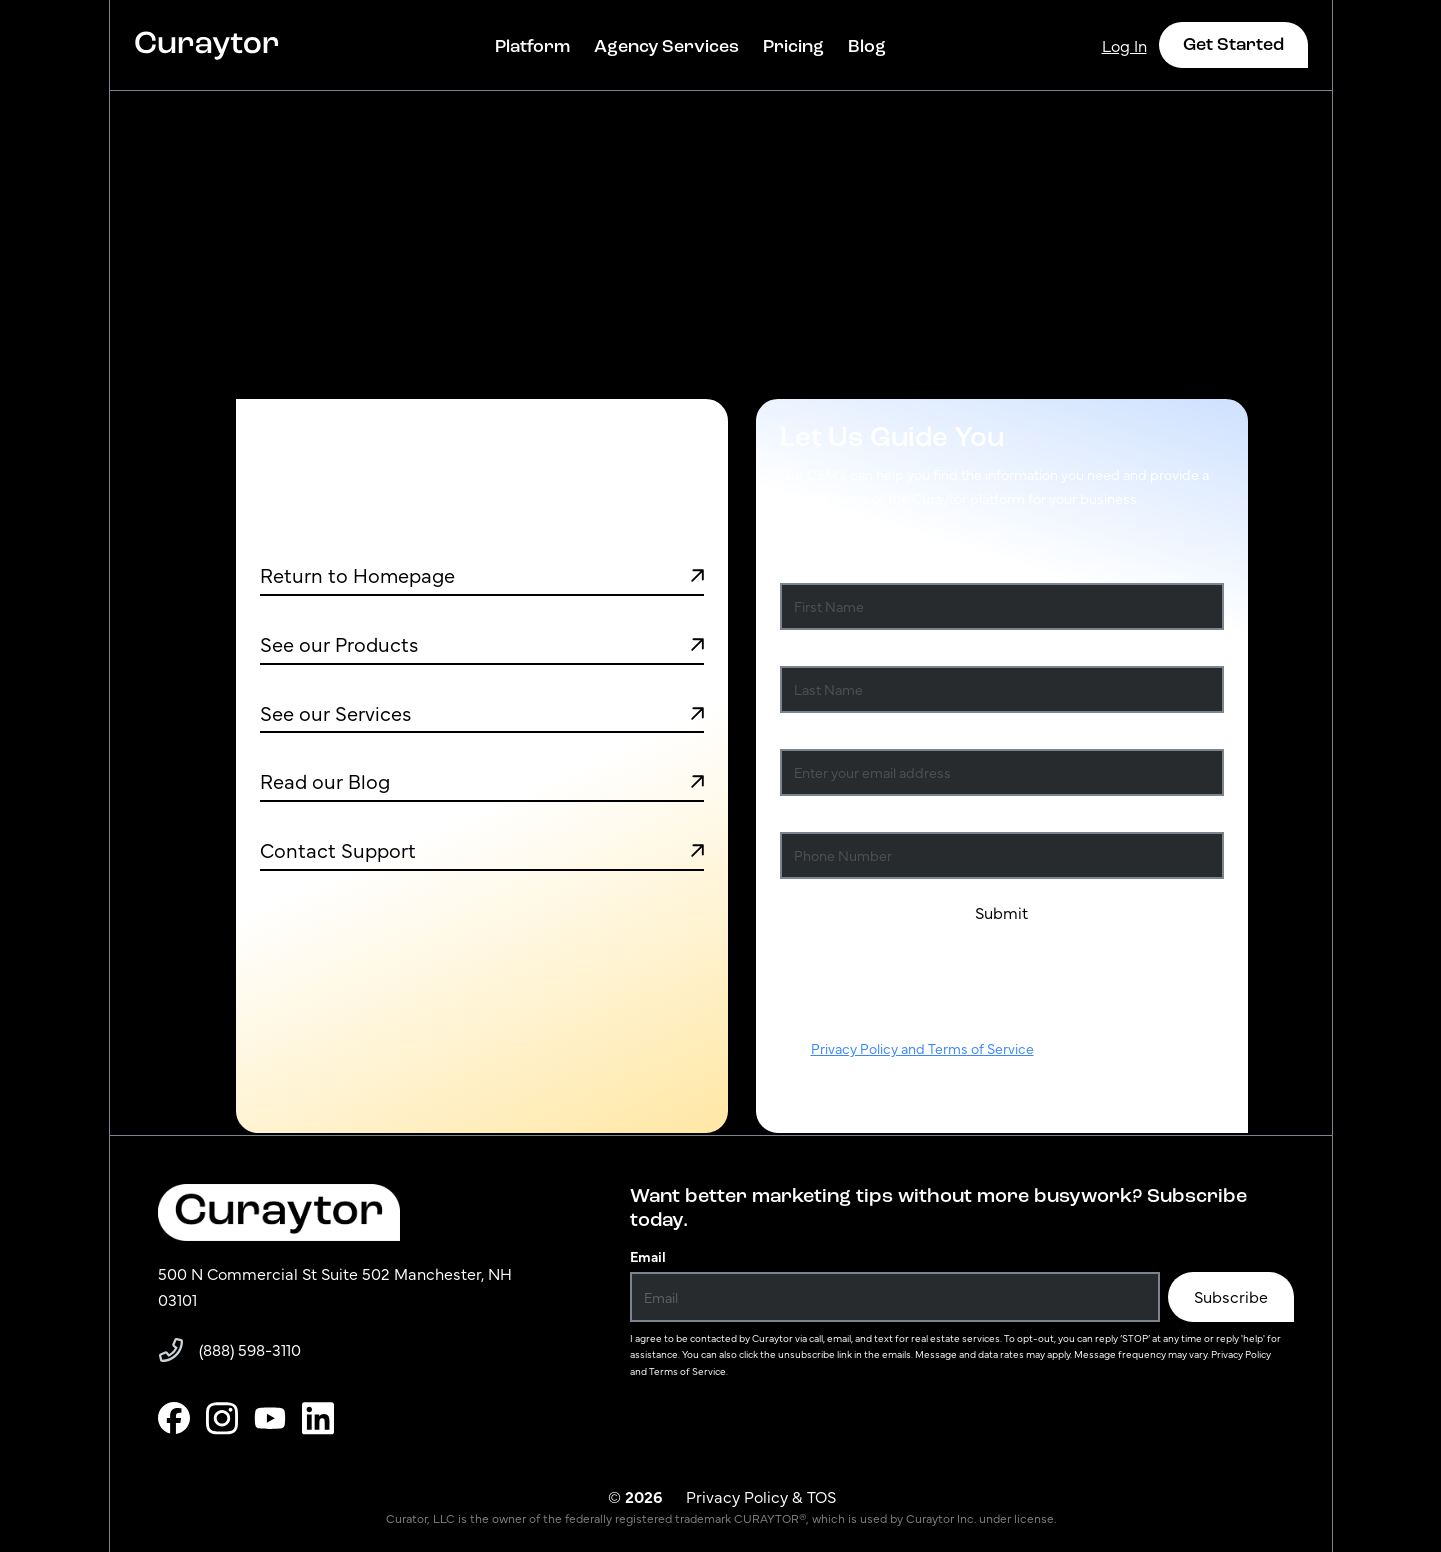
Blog (867, 46)
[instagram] (222, 1418)
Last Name (818, 650)
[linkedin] (318, 1418)
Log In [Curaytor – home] (1124, 45)
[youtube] (270, 1418)
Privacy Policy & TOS (761, 1496)
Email (648, 1256)
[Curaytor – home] (207, 45)
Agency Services (666, 46)
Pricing (793, 46)
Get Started (1233, 44)
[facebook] (174, 1418)
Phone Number (829, 816)
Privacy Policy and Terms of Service (922, 1048)
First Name (819, 567)
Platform (532, 46)
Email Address (830, 733)
